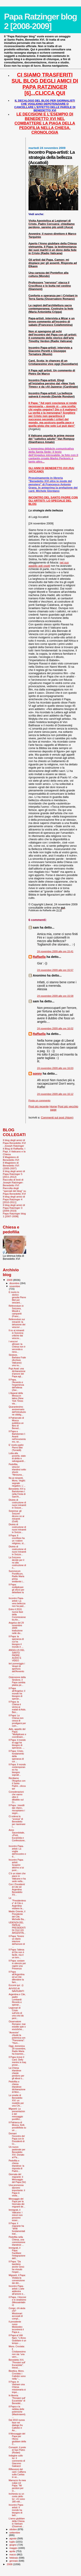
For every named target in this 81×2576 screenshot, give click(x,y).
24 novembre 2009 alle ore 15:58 (55, 996)
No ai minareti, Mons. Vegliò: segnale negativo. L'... (17, 1482)
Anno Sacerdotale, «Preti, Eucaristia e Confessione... (17, 1836)
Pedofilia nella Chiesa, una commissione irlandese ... (17, 2241)
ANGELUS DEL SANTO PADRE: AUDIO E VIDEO (17, 1655)
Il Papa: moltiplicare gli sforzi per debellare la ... (16, 1589)
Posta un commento (40, 1100)
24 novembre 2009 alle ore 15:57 (55, 970)
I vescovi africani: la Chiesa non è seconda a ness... (17, 1346)
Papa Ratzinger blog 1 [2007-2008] (14, 1215)
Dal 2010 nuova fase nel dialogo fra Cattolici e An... (17, 2425)
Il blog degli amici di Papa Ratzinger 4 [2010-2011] (14, 1199)
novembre (15, 1286)
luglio (13, 2541)
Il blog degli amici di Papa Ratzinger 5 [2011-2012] (14, 1174)
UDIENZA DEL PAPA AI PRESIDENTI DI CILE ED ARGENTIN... (17, 1927)
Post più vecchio (68, 1106)
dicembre (15, 1283)
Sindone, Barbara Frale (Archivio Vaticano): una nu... (17, 1360)
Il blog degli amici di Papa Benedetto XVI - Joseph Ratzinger (14, 1143)
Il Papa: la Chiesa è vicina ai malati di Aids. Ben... (17, 1706)
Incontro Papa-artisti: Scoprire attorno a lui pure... (16, 1864)
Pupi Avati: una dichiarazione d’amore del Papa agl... (17, 1372)
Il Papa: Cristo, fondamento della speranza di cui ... (16, 1756)
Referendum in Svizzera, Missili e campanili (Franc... (16, 1311)
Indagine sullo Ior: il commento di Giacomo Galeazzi (17, 2460)
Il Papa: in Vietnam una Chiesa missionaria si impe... (17, 2386)
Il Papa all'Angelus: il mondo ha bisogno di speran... (17, 1693)
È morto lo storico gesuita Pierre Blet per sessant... (17, 1297)
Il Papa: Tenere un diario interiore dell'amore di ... (17, 1941)
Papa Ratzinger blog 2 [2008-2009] (40, 21)
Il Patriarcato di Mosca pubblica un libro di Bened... (16, 1423)
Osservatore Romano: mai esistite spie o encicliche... (17, 2025)
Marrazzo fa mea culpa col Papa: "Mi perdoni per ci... (17, 2485)
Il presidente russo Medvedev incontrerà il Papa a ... (16, 2326)
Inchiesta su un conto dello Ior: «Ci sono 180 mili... (17, 2497)
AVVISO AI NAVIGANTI (16, 1989)
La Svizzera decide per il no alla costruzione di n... (17, 1562)
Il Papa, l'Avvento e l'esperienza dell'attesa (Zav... (16, 1384)
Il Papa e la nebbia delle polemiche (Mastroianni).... (17, 2411)
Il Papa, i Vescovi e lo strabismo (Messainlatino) (17, 2301)
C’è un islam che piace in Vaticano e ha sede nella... (17, 1877)
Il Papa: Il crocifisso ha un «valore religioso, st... (17, 1539)
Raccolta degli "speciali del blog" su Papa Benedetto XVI (14, 1191)
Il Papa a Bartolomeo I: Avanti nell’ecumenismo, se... (17, 1436)
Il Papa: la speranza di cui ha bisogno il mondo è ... (16, 1641)
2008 (10, 2564)
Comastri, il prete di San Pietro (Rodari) (17, 2450)
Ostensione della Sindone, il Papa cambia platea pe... (17, 1681)
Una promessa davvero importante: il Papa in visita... (17, 2190)
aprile (13, 2551)
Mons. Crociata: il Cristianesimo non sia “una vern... (17, 2351)
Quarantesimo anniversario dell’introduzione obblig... (17, 1410)
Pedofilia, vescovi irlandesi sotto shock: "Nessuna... (17, 1469)
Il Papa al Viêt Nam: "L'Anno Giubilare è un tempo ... (17, 2339)
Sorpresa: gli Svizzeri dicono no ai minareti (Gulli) (16, 1516)
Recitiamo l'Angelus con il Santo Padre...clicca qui (17, 1783)
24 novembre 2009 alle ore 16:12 (55, 1094)
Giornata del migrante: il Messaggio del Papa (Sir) (17, 2178)
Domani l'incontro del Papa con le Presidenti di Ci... (17, 2138)
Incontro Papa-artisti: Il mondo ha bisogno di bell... (16, 2510)
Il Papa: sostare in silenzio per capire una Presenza (17, 1964)
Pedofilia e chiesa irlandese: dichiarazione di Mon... (17, 2086)
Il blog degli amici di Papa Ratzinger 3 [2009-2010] (14, 1208)
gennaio (14, 2561)
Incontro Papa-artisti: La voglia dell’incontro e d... (17, 1851)
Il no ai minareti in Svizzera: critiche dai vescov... (16, 1334)
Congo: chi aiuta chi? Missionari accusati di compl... (17, 2313)
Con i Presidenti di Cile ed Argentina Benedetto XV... (17, 1889)
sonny (37, 1073)
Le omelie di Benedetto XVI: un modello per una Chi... (16, 2100)
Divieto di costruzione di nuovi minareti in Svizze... (17, 1504)
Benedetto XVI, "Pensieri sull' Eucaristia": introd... (17, 2364)
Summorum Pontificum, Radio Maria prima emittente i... (16, 1576)
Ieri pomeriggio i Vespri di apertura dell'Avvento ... (17, 1668)
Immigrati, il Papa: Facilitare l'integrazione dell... (17, 2253)
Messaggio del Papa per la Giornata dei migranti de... (17, 2202)
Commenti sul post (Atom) (57, 1117)
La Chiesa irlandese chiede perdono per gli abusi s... (16, 2073)
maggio (14, 2548)
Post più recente (39, 1106)
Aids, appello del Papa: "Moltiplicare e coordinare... (17, 1733)
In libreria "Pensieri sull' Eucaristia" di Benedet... (17, 2399)
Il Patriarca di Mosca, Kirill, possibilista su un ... (17, 2126)
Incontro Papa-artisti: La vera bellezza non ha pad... (17, 1602)
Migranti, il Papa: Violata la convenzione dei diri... (17, 2279)
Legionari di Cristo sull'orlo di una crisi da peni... (16, 2012)
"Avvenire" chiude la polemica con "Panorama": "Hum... (17, 2037)
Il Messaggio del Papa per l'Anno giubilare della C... (17, 2438)
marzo (13, 2554)
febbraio (14, 2557)
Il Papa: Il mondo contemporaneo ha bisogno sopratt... (17, 1769)
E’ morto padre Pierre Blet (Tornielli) (16, 1447)
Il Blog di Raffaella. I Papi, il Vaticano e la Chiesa (14, 1151)
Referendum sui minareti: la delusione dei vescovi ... (17, 1323)
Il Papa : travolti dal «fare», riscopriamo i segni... (17, 1809)
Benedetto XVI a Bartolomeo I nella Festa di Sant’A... (17, 1492)
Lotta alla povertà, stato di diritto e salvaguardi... (17, 1457)
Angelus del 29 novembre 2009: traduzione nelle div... (16, 1627)
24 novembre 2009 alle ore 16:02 (55, 1028)
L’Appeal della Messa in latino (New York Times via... (16, 1398)
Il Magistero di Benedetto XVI (11, 1158)
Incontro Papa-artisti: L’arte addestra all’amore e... (17, 2290)
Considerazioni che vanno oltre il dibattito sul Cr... (16, 1797)
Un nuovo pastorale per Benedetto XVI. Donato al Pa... (17, 2152)
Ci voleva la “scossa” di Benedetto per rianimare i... (17, 1821)
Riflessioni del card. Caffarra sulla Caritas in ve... (17, 2473)
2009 (10, 1279)
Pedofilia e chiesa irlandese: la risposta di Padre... (16, 2165)
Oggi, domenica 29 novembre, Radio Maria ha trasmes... (17, 2050)
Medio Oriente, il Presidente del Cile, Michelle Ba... (17, 1915)
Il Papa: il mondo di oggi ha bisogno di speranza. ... (17, 1744)
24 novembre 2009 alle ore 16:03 (55, 1068)
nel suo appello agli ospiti (49, 564)
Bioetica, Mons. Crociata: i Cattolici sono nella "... (17, 2375)
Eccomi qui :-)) (16, 1985)
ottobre (14, 2529)
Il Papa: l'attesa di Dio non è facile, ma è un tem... (16, 1953)
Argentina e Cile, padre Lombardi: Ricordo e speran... (17, 1999)
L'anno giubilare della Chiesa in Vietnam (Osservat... (17, 2522)
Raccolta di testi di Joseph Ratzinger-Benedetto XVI (13, 1182)
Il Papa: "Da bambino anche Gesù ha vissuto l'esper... (16, 2266)
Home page (53, 1108)
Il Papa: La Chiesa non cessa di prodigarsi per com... (17, 1720)
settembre (15, 2532)
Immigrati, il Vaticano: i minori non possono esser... (15, 2215)
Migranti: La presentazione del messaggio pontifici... (17, 2113)
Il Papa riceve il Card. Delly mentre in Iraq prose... (17, 2061)
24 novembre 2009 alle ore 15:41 (55, 951)
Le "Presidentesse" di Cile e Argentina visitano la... (17, 1903)
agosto (13, 2538)
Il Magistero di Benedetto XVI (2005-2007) (11, 1165)
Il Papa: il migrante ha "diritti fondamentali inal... (17, 2228)
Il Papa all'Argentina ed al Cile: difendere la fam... (16, 1976)
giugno (13, 2544)
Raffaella (39, 957)
